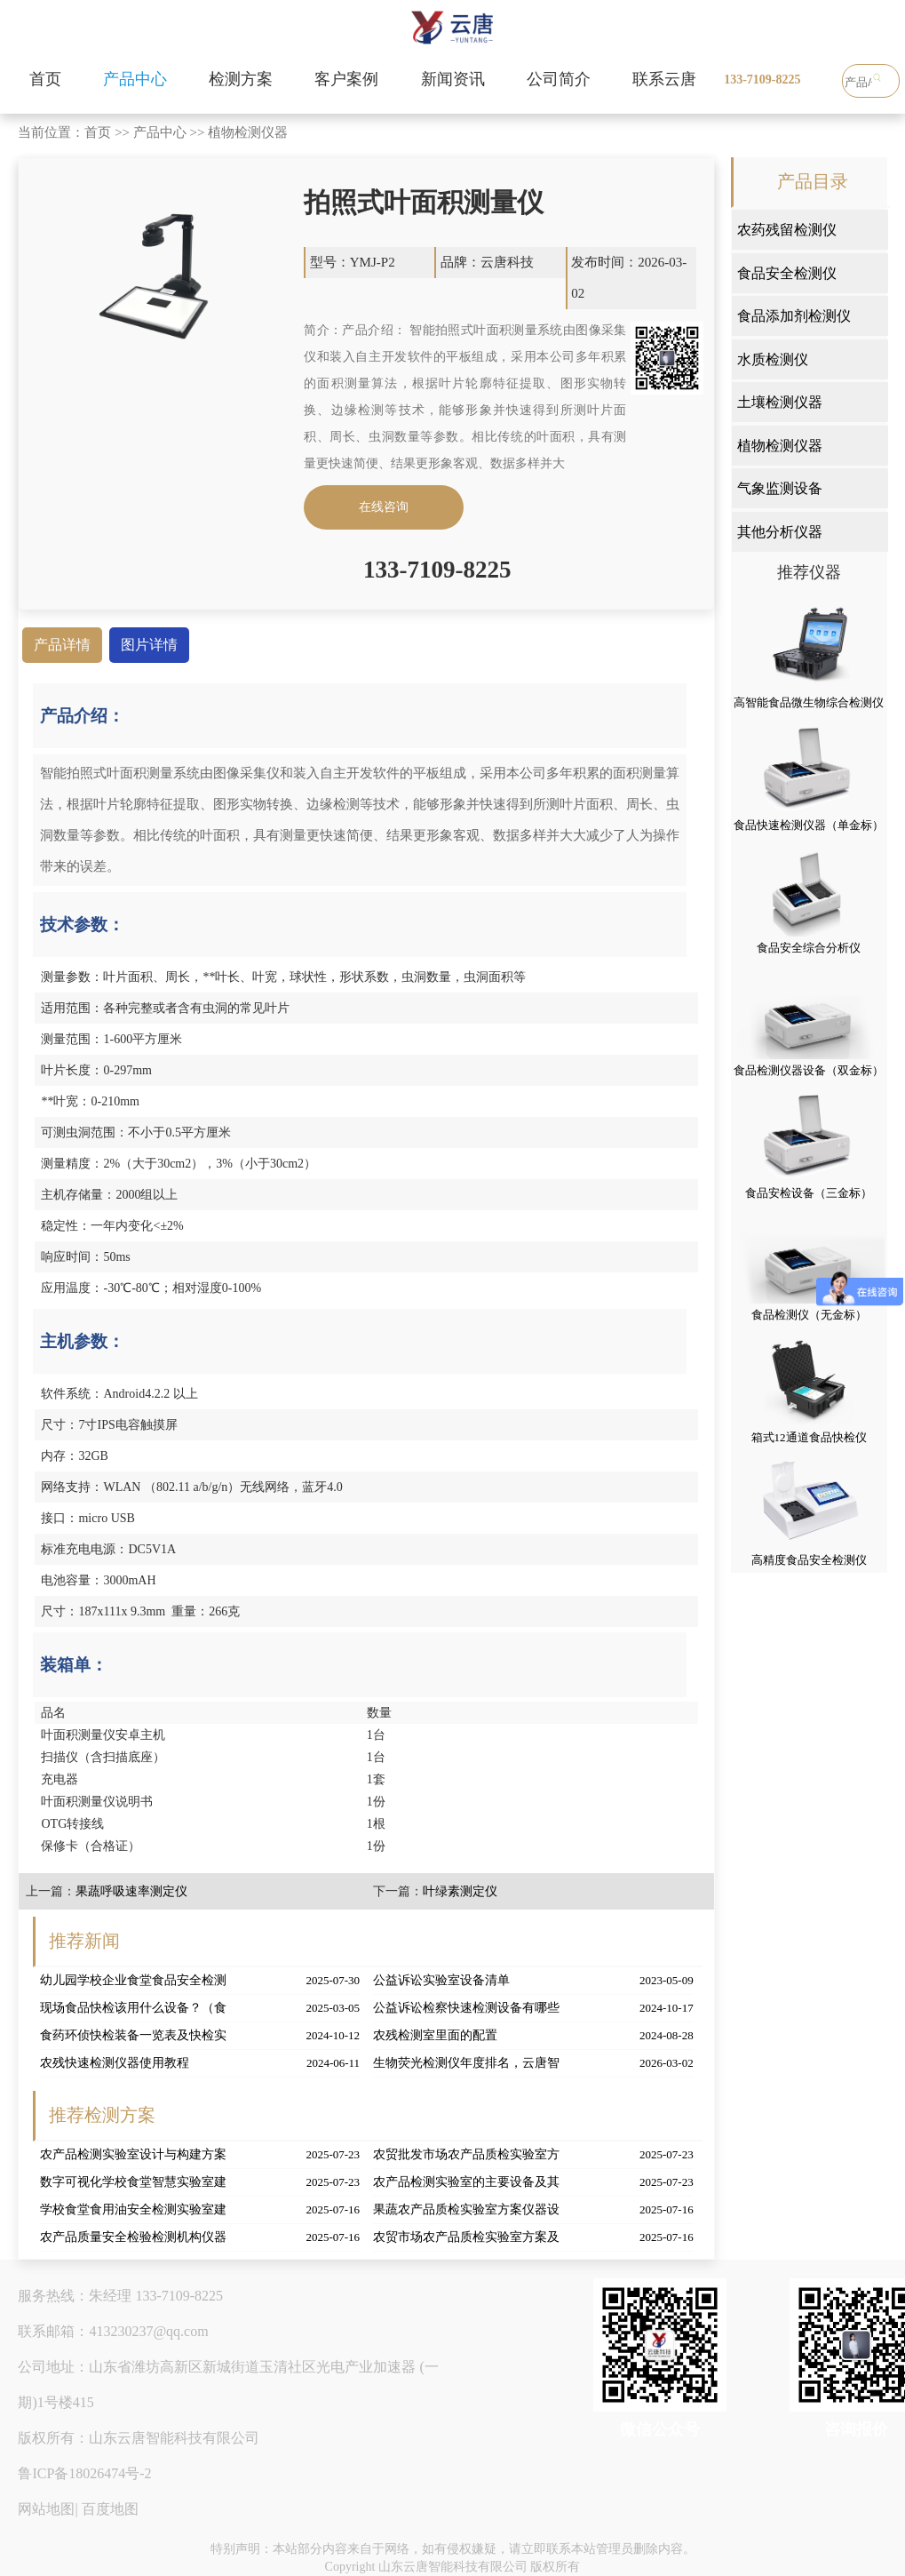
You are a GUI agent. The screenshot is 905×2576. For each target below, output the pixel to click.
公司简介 (559, 79)
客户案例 (346, 79)
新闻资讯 (453, 79)
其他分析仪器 (779, 531)
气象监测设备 (779, 488)
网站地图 (46, 2508)
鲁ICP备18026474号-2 (84, 2473)
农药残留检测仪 (787, 229)
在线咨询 (384, 507)
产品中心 (135, 79)
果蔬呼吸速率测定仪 (131, 1891)
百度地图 (110, 2508)
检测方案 (241, 79)
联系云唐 (664, 79)
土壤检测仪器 (779, 402)
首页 (45, 79)
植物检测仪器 (248, 132)
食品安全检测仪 (787, 273)
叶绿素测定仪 (460, 1891)
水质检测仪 (772, 359)
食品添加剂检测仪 (794, 315)
